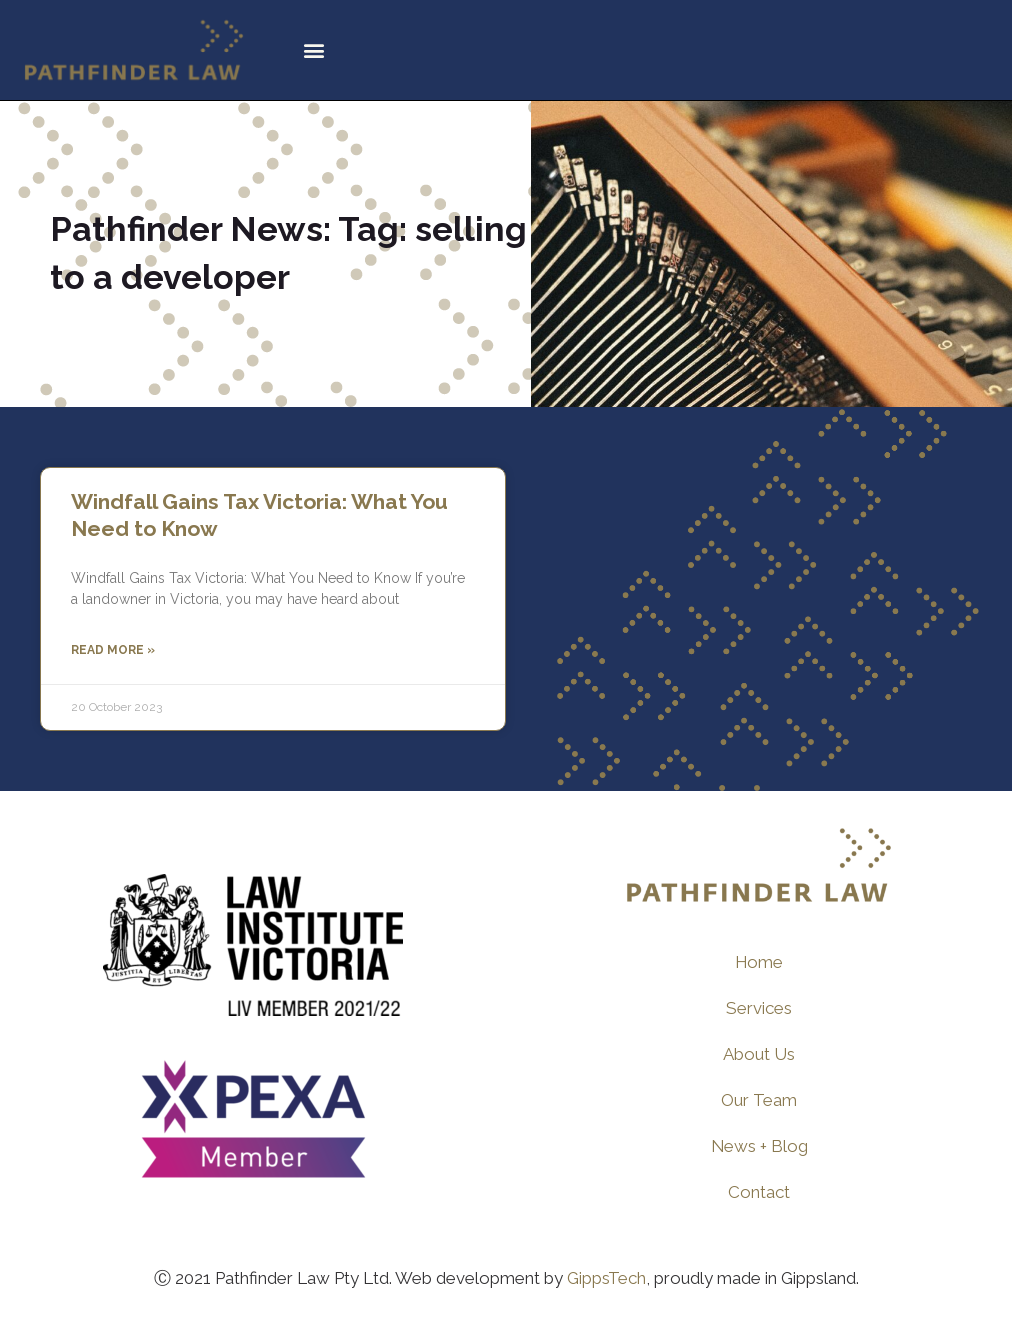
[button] (313, 50)
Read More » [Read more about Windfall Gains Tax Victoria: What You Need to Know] (113, 650)
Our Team (759, 1100)
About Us (759, 1054)
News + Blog (759, 1146)
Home (759, 962)
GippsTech (606, 1278)
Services (759, 1008)
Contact (759, 1192)
